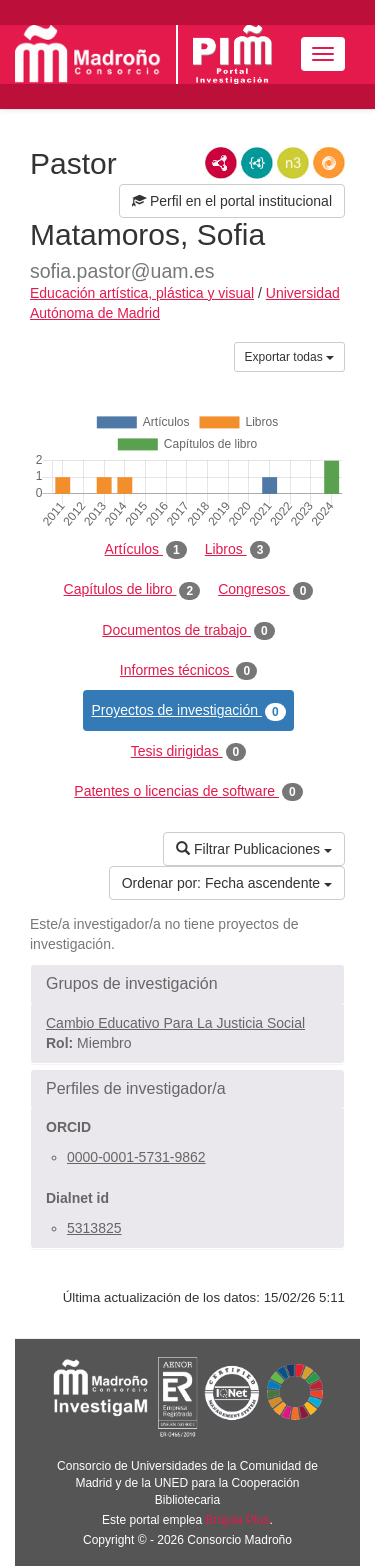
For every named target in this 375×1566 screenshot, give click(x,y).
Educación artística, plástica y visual (142, 293)
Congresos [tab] (265, 590)
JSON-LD (257, 163)
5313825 (94, 1228)
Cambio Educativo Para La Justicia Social (175, 1023)
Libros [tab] (238, 550)
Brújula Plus (238, 1520)
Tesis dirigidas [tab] (189, 752)
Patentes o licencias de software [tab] (188, 792)
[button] (187, 984)
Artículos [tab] (146, 550)
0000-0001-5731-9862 (136, 1157)
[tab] (187, 984)
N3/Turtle (293, 163)
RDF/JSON (329, 163)
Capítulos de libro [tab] (132, 590)
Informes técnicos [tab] (188, 671)
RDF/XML (221, 163)
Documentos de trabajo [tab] (188, 631)
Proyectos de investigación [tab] (188, 711)
